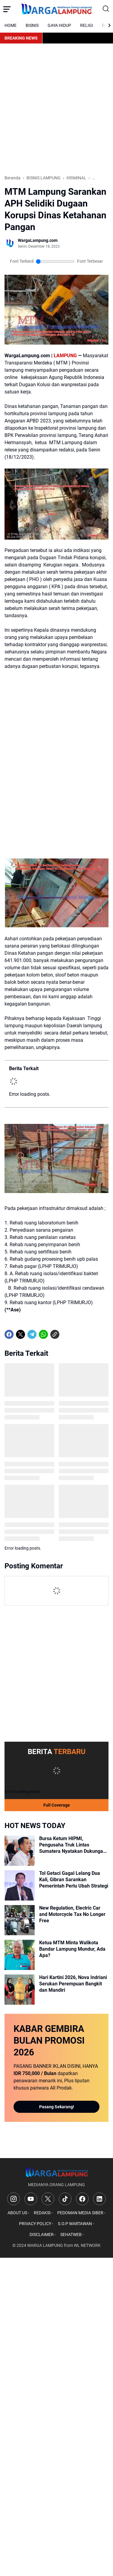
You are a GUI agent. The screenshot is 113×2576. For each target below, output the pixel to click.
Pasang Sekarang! (56, 2106)
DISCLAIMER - (43, 2234)
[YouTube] (30, 2199)
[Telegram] (31, 1334)
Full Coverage (56, 1805)
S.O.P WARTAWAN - (76, 2223)
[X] (20, 1334)
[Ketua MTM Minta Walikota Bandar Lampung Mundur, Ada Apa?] (20, 1955)
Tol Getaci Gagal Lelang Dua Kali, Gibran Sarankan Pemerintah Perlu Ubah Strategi (73, 1879)
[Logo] (56, 2172)
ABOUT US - (18, 2212)
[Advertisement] (56, 109)
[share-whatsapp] (66, 1334)
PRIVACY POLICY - (36, 2223)
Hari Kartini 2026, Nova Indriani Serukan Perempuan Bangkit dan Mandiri (73, 1984)
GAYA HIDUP (59, 25)
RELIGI (86, 25)
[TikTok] (65, 2199)
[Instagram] (13, 2199)
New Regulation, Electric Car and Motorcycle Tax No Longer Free (72, 1914)
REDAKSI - (43, 2212)
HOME (11, 25)
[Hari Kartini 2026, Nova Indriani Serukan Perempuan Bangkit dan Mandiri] (20, 1990)
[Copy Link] (54, 1334)
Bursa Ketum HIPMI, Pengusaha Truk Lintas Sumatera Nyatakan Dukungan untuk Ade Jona (72, 1845)
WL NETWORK (87, 2245)
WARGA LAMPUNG (45, 2245)
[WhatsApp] (43, 1334)
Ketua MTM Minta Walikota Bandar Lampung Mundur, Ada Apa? (72, 1949)
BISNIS (32, 25)
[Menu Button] (7, 9)
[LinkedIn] (99, 2199)
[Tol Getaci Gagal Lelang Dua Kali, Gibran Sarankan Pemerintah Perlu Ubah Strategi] (20, 1885)
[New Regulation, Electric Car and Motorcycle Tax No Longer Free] (20, 1920)
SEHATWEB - (72, 2234)
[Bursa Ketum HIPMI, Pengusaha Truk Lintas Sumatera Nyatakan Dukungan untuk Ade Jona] (20, 1851)
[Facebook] (9, 1334)
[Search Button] (106, 9)
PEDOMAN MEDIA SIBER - (81, 2212)
